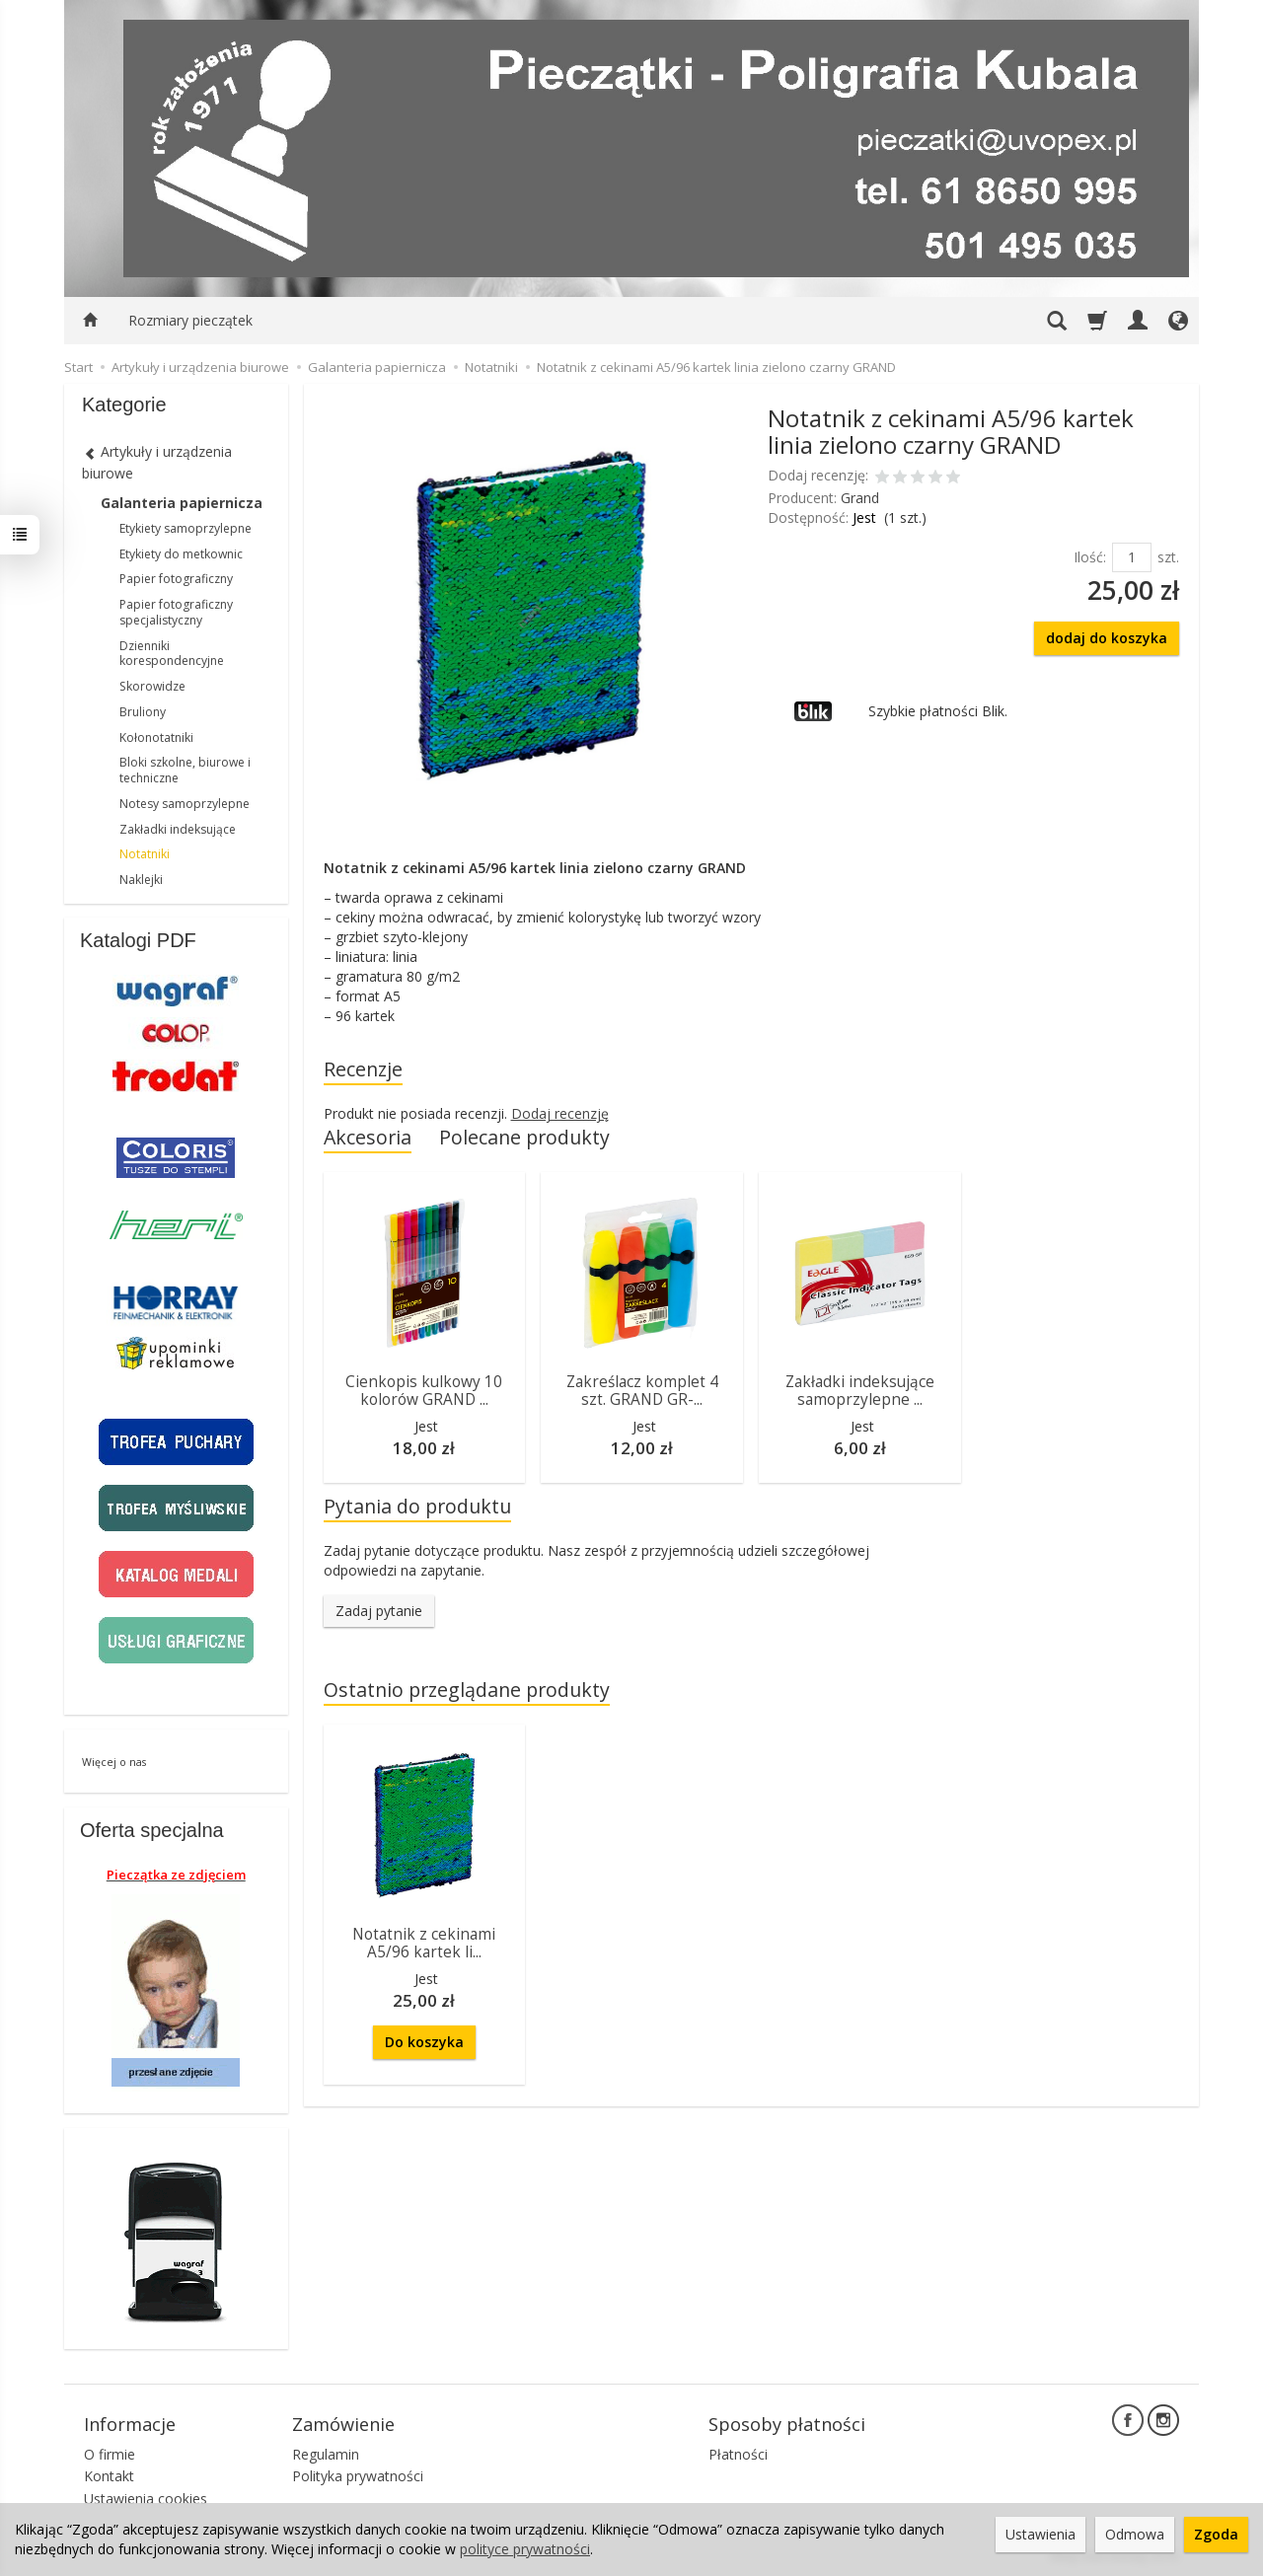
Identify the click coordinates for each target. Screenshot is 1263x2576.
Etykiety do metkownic (181, 554)
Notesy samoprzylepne (184, 803)
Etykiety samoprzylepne (185, 528)
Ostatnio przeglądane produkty (467, 1689)
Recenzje (363, 1069)
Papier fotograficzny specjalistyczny (176, 612)
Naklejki (141, 879)
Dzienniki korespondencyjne (171, 653)
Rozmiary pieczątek (190, 320)
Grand (860, 497)
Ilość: (1090, 557)
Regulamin (325, 2454)
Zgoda (1216, 2534)
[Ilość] (1132, 557)
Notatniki (144, 854)
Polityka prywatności (357, 2475)
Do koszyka (424, 2041)
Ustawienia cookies (145, 2498)
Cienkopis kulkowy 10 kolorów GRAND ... (423, 1390)
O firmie (109, 2454)
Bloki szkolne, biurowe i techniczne (185, 770)
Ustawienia (1040, 2534)
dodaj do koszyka (1106, 637)
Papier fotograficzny (176, 578)
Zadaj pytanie (378, 1610)
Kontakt (109, 2475)
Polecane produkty (524, 1137)
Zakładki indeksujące (177, 829)
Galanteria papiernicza (181, 502)
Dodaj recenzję (560, 1113)
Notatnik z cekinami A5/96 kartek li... (423, 1943)
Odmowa (1134, 2534)
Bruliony (142, 711)
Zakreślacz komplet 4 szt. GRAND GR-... (642, 1390)
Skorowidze (152, 686)
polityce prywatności (525, 2548)
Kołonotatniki (156, 737)
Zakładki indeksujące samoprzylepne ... (859, 1390)
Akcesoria (367, 1137)
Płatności (738, 2454)
